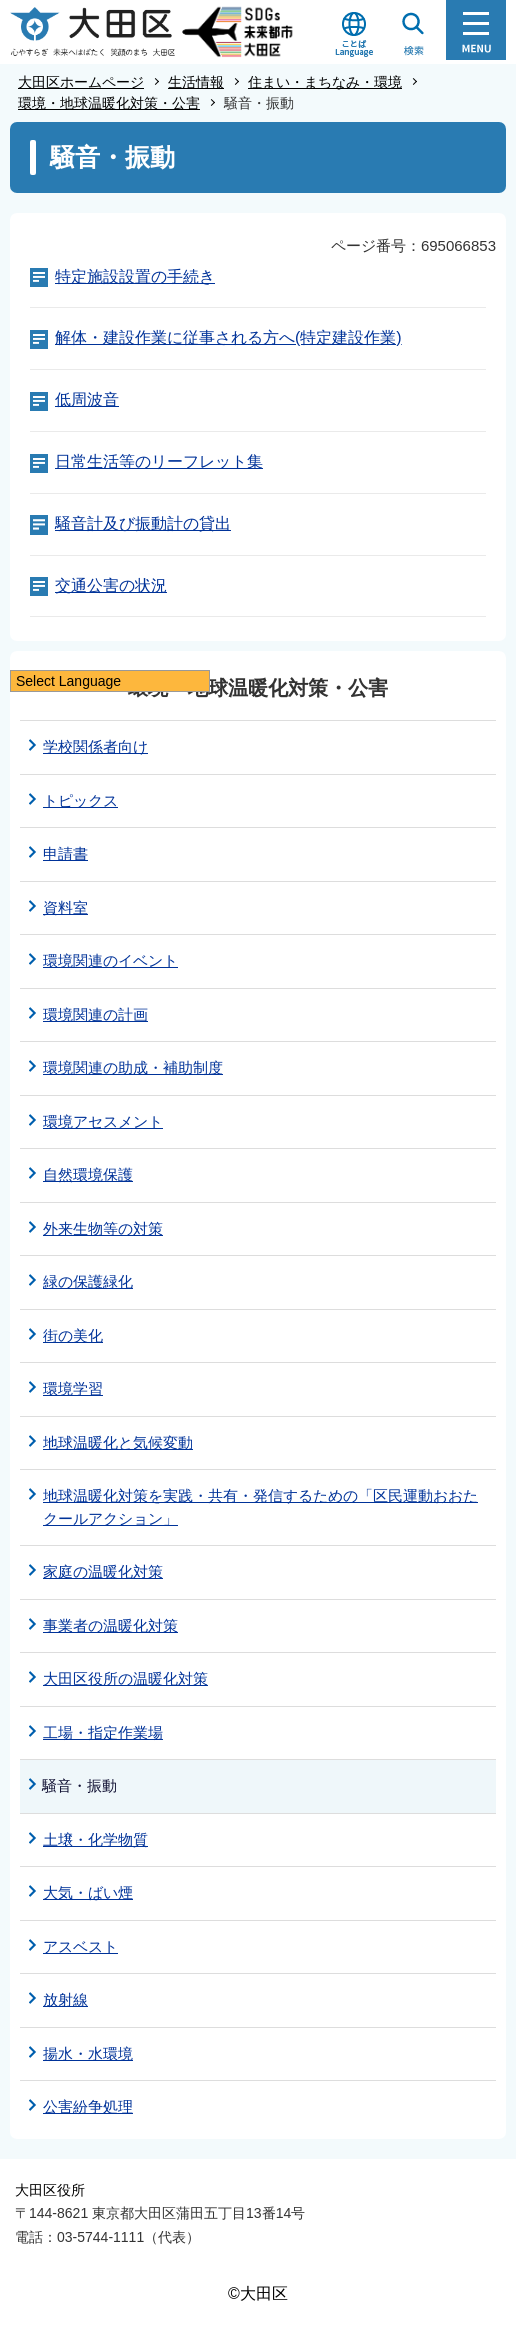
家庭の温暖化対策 (103, 1571)
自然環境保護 (88, 1174)
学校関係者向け (95, 746)
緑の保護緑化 (88, 1281)
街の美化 (73, 1335)
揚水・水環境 (88, 2053)
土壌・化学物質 (95, 1839)
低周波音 (87, 399)
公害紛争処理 (88, 2106)
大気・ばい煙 (88, 1892)
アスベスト (80, 1946)
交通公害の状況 (111, 585)
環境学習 (73, 1388)
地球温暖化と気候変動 (118, 1442)
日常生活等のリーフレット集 (159, 461)
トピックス (80, 800)
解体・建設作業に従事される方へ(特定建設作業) (228, 337)
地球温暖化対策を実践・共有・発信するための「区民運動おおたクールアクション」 (260, 1507)
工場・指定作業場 (103, 1732)
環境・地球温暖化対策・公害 (109, 103)
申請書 (65, 853)
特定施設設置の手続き (135, 276)
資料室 (65, 907)
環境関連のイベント (110, 960)
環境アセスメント (103, 1121)
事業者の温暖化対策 (110, 1625)
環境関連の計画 (95, 1014)
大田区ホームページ (81, 82)
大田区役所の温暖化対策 (125, 1678)
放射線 (65, 1999)
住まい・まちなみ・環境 (325, 82)
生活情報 (196, 82)
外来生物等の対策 (103, 1228)
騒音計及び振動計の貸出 (143, 523)
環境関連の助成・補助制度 (133, 1067)
